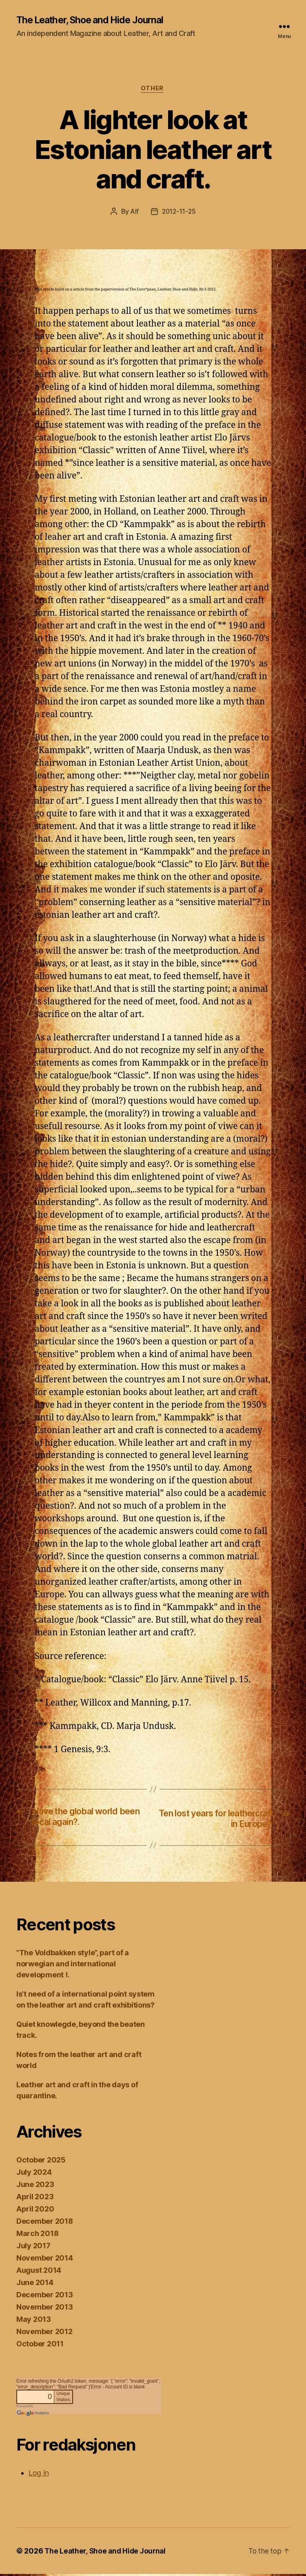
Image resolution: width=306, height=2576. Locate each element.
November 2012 (44, 2333)
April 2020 (35, 2211)
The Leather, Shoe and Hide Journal (94, 20)
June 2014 (34, 2284)
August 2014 (38, 2272)
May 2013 (33, 2321)
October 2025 (41, 2162)
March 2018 (37, 2235)
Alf (133, 213)
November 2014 (44, 2260)
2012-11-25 (179, 213)
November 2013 (44, 2309)
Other (153, 90)
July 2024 (34, 2174)
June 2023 (35, 2186)
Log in (39, 2475)
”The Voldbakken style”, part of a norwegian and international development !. (72, 1965)
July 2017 (33, 2247)
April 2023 (34, 2198)
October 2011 (40, 2345)
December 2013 (44, 2296)
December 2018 (44, 2223)
